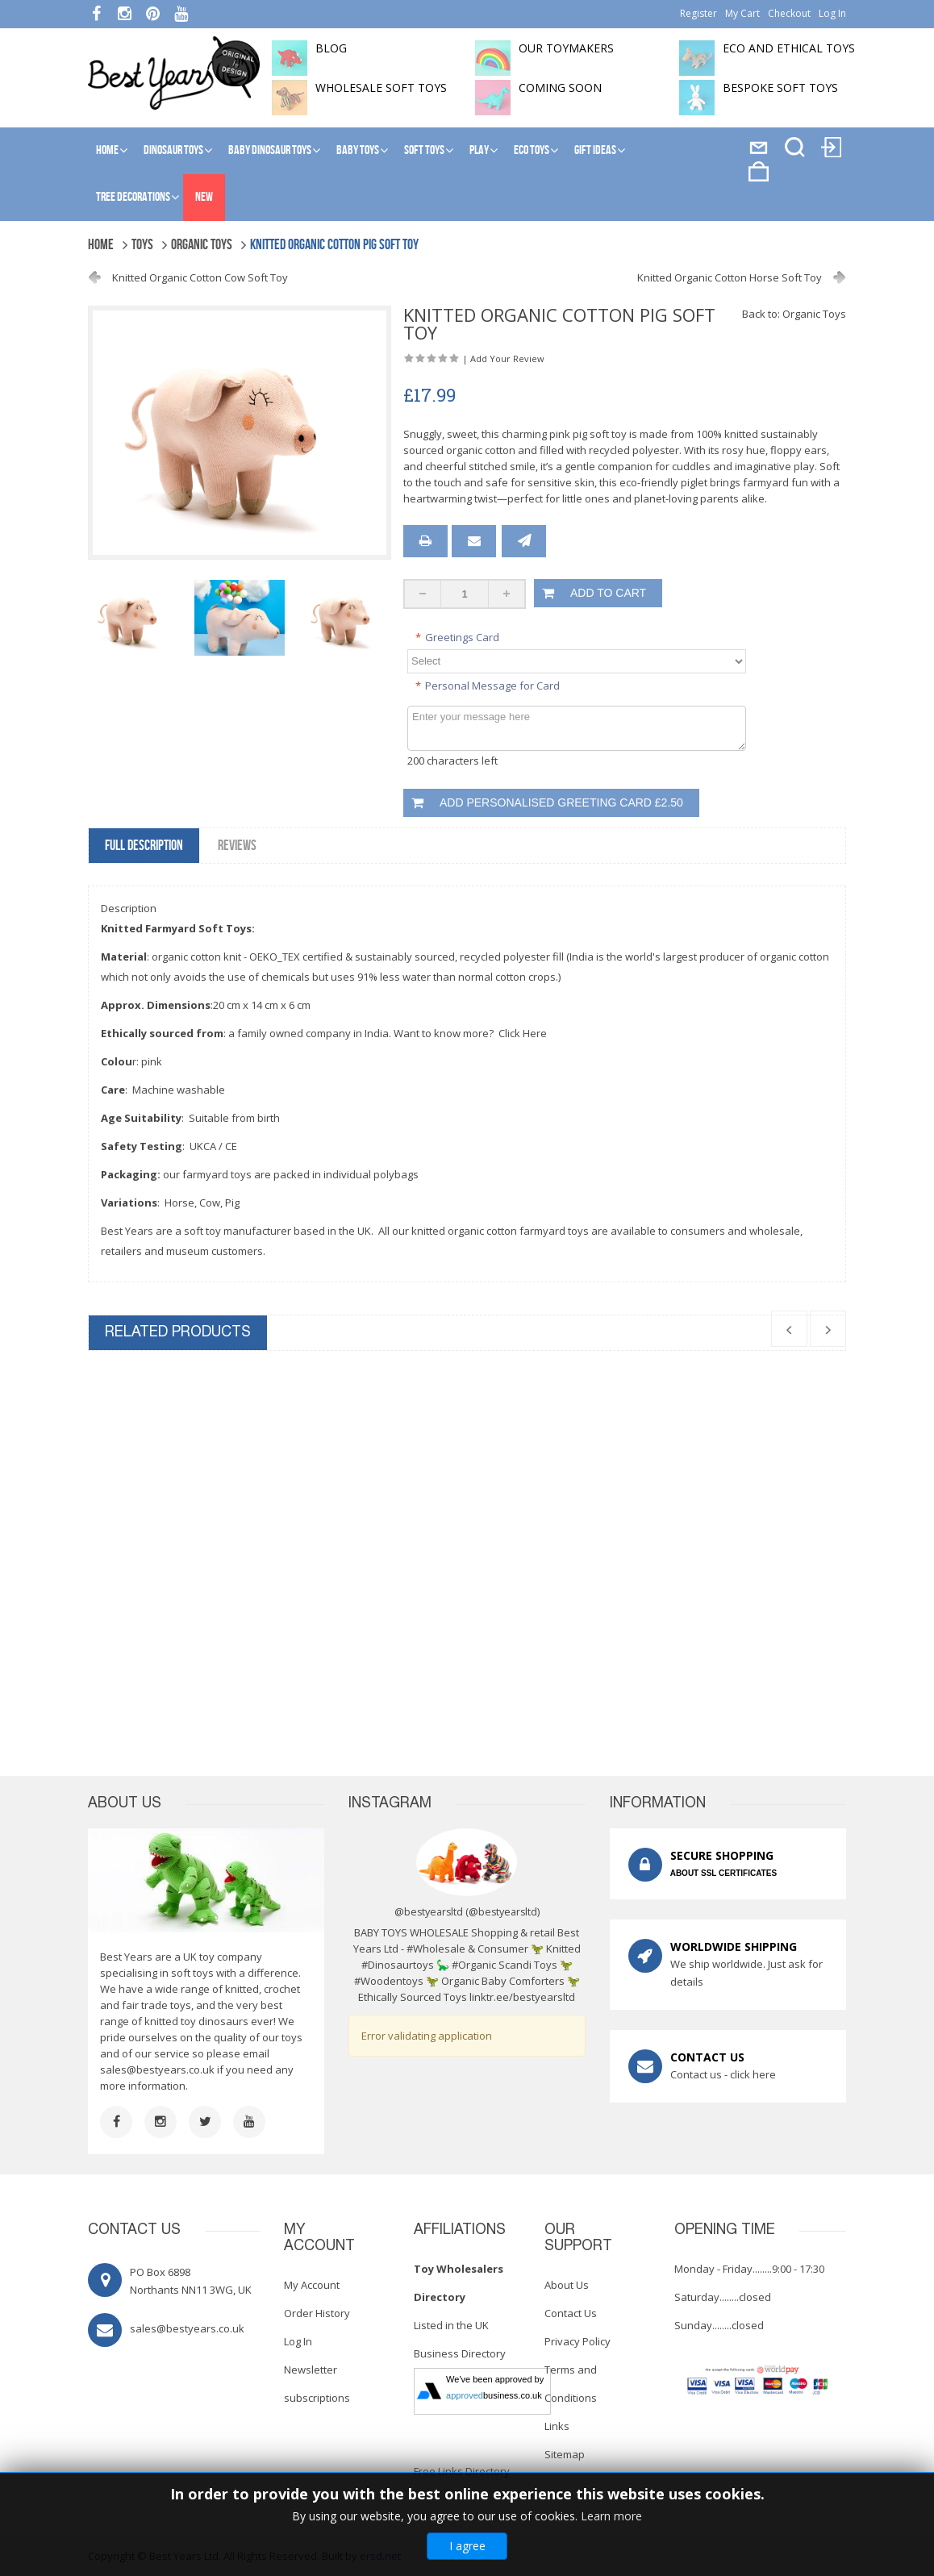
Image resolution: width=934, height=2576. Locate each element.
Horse (179, 1202)
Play (479, 150)
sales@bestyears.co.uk (157, 2069)
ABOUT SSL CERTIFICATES (723, 1873)
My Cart (742, 13)
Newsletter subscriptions (317, 2383)
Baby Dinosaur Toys (269, 150)
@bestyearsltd (503, 1912)
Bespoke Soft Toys (780, 87)
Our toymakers (566, 48)
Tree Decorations (133, 197)
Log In (832, 13)
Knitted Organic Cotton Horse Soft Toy (729, 277)
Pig (232, 1202)
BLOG (331, 48)
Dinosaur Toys (173, 150)
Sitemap (564, 2454)
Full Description (144, 845)
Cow (209, 1202)
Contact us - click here (723, 2074)
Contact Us (570, 2313)
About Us (566, 2285)
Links (556, 2426)
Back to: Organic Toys (794, 313)
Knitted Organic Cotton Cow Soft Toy (200, 277)
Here (535, 1033)
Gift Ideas (595, 150)
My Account (312, 2285)
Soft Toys (424, 150)
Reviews (237, 845)
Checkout (789, 13)
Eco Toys (531, 150)
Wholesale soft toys (381, 87)
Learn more (611, 2516)
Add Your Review (507, 358)
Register (698, 13)
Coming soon (560, 87)
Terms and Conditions (570, 2383)
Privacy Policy (577, 2341)
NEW (204, 197)
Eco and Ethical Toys (789, 48)
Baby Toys (357, 150)
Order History (317, 2313)
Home (107, 150)
